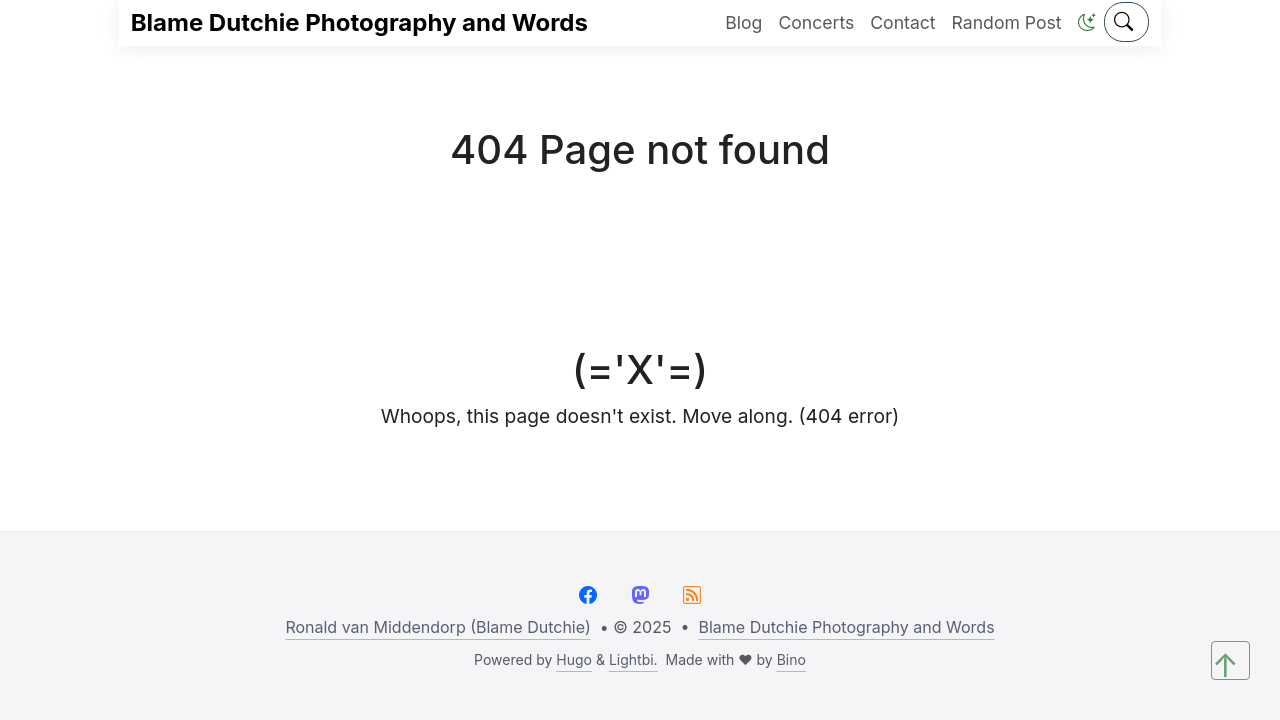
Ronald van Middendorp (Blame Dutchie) (437, 627)
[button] (1087, 22)
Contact (902, 22)
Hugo (574, 659)
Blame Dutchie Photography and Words (359, 22)
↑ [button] (1225, 663)
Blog (743, 22)
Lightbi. (633, 659)
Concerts (816, 22)
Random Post (1007, 22)
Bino (791, 659)
